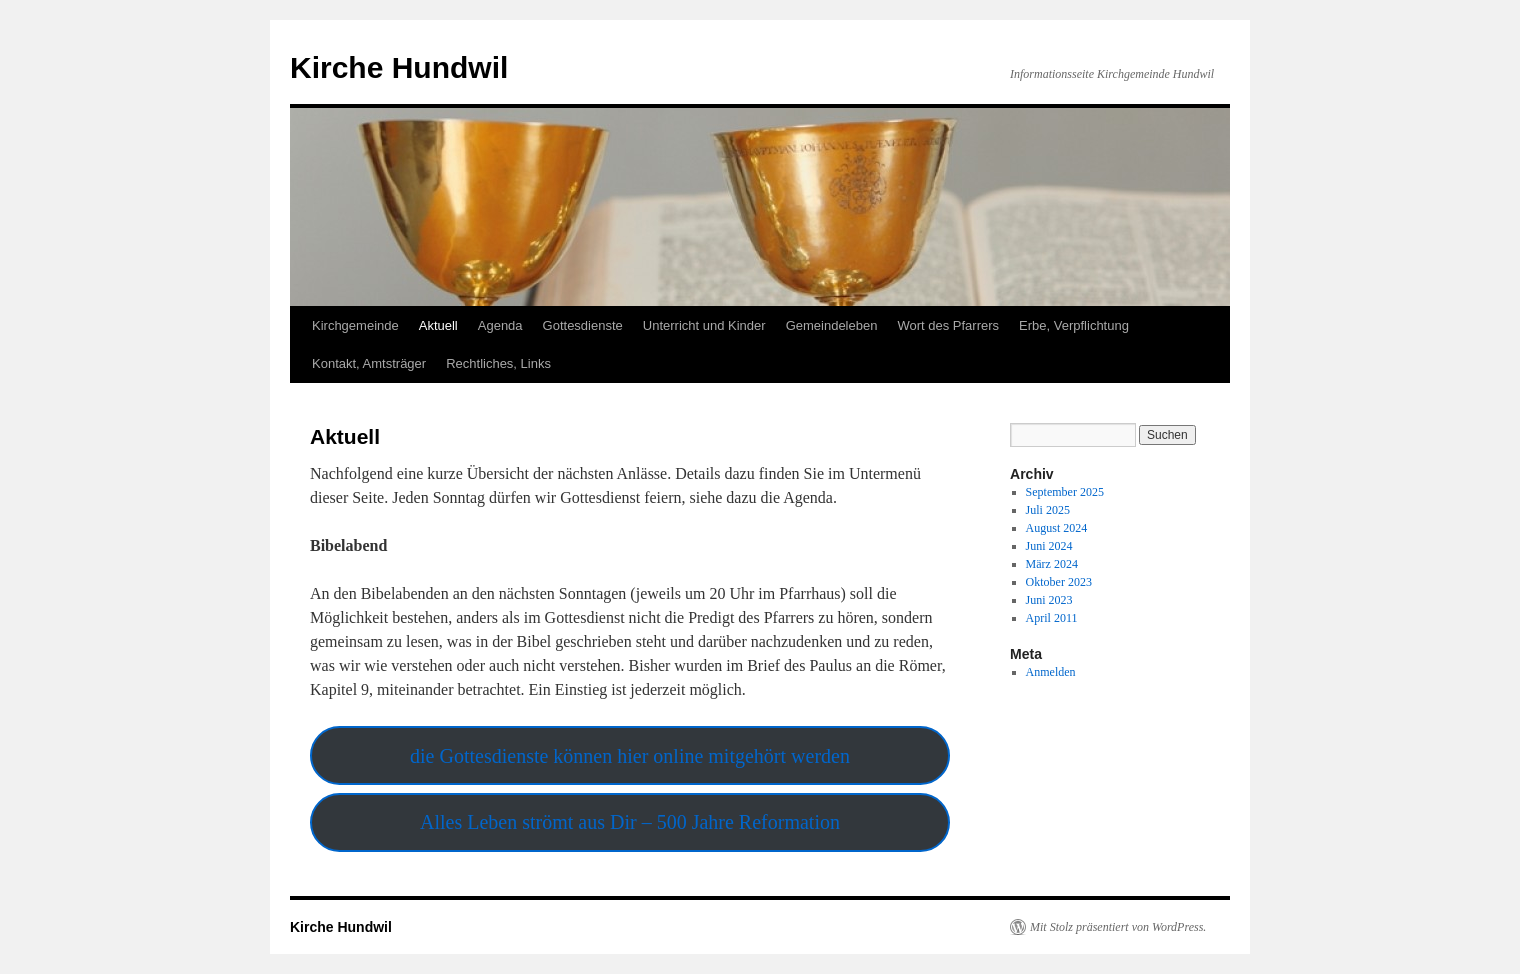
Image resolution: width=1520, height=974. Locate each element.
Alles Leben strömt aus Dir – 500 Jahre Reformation (630, 822)
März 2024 (1052, 564)
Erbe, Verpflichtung (1074, 325)
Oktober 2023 (1059, 582)
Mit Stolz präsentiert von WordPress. (1118, 927)
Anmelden (1051, 672)
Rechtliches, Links (498, 363)
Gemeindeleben (832, 325)
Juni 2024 (1049, 546)
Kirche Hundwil (399, 67)
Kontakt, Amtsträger (369, 363)
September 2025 (1065, 492)
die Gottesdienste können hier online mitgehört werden (630, 756)
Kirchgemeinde (355, 325)
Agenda (500, 325)
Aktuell (438, 325)
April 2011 (1052, 618)
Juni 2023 (1049, 600)
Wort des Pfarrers (948, 325)
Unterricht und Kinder (704, 325)
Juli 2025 (1048, 510)
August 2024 (1057, 528)
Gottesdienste (583, 325)
